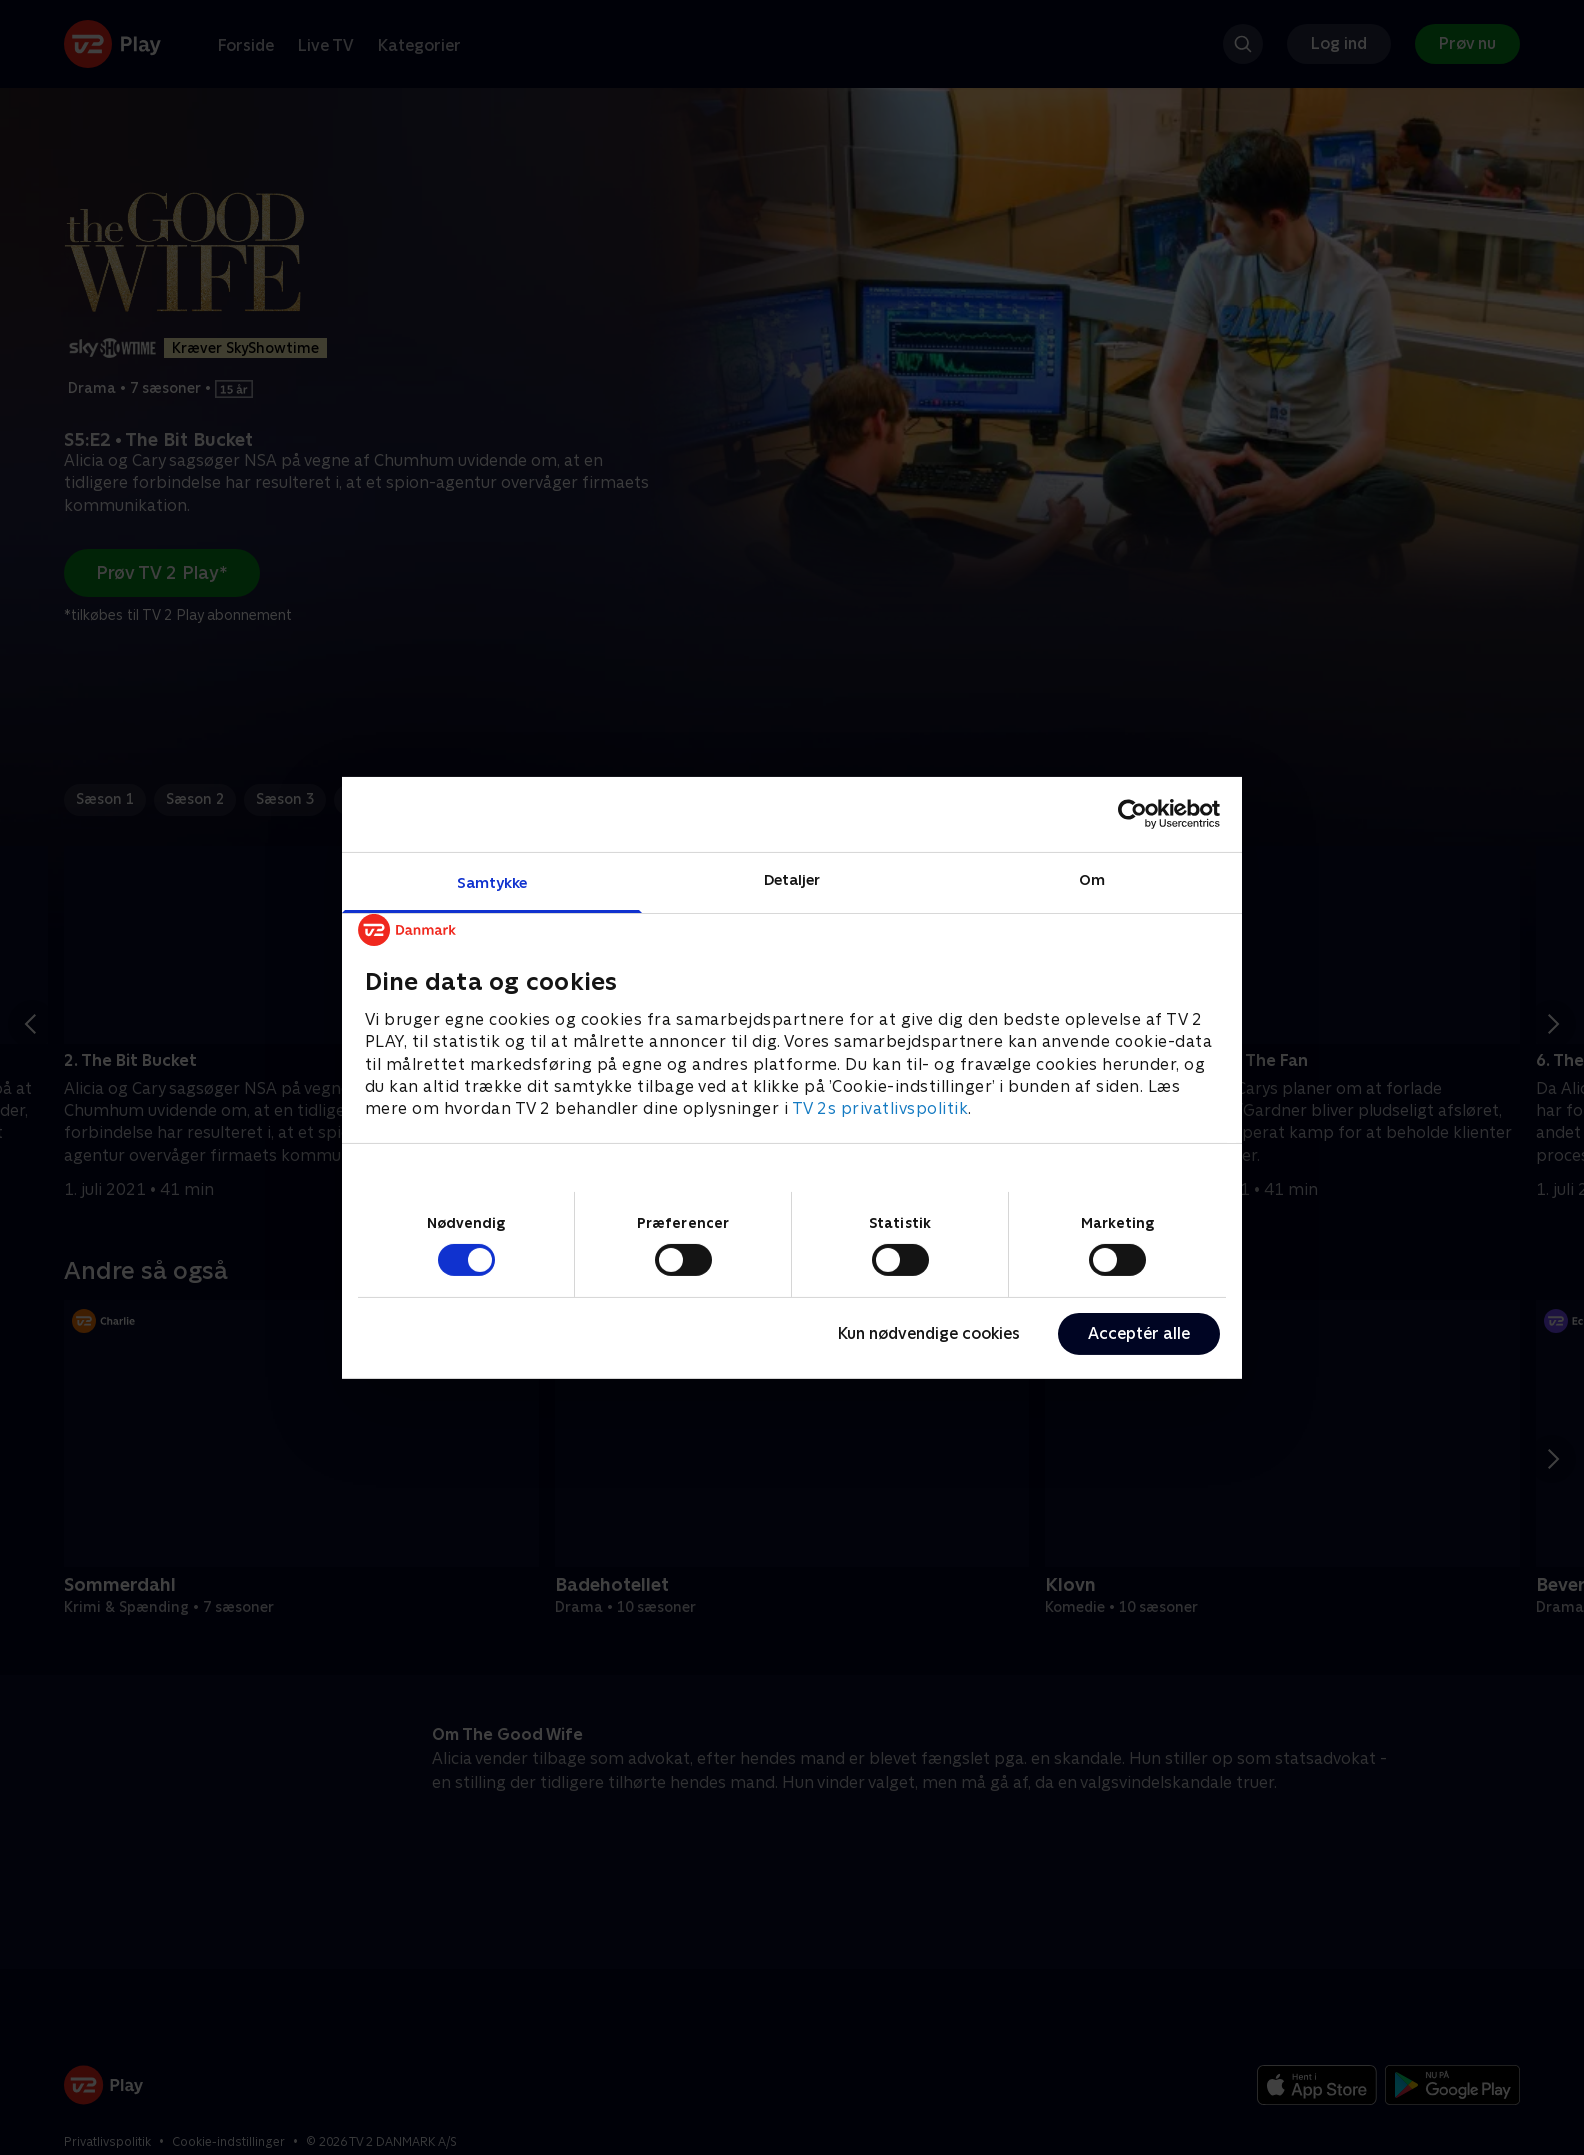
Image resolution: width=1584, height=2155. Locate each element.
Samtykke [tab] (492, 881)
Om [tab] (1092, 878)
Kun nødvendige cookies (929, 1333)
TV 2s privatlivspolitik (880, 1108)
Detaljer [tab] (792, 878)
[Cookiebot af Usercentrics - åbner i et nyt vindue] (1132, 814)
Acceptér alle (1139, 1333)
